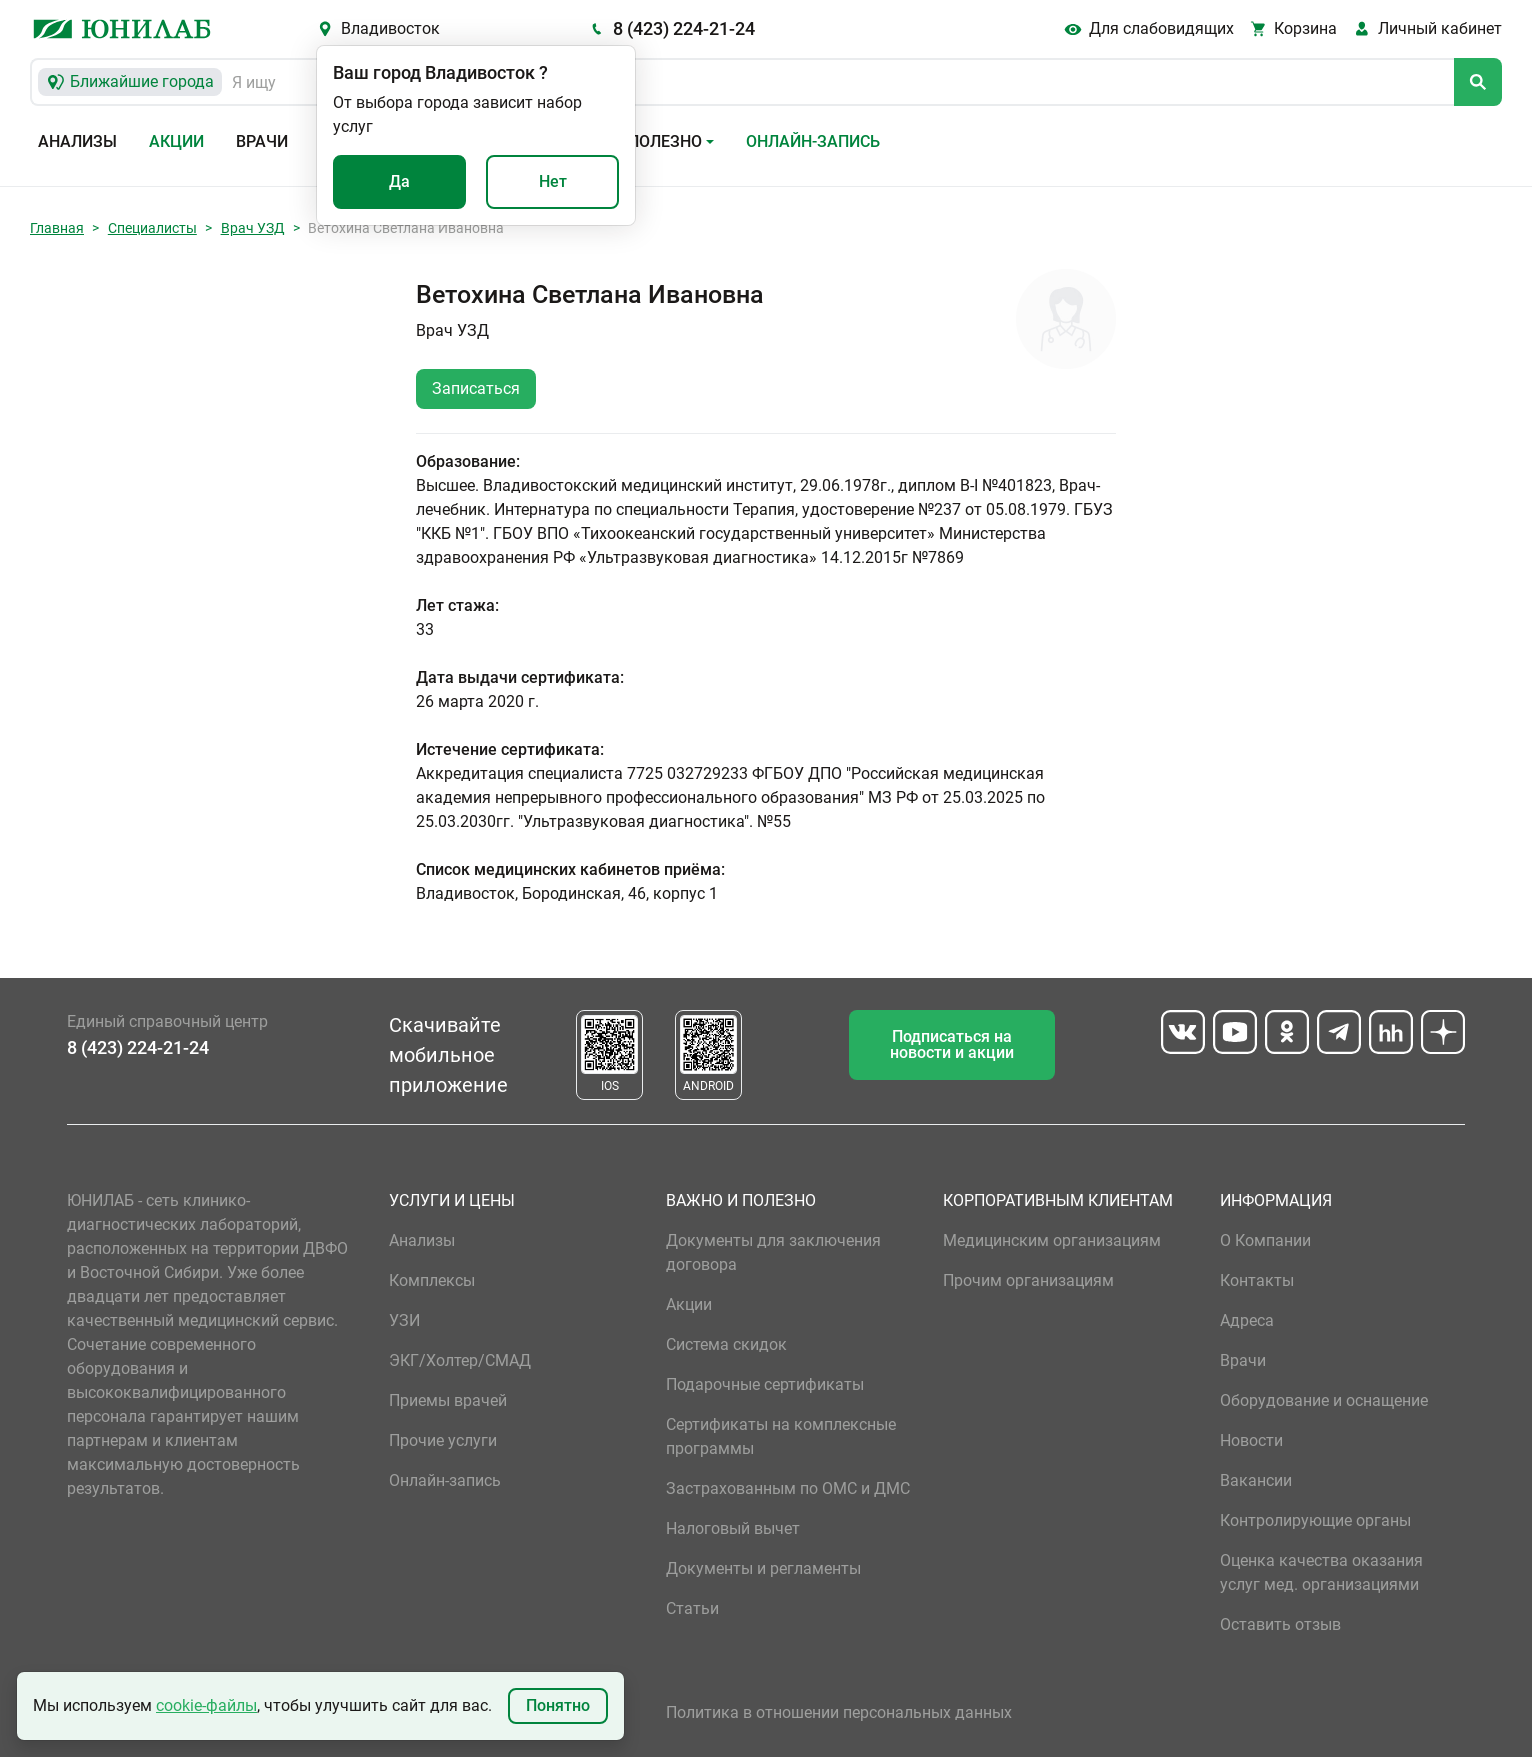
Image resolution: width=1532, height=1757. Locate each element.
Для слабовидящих (1161, 28)
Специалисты (152, 228)
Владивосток (390, 28)
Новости (1251, 1440)
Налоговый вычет (733, 1528)
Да (399, 181)
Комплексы (432, 1280)
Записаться (476, 388)
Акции (176, 141)
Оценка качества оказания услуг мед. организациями (1321, 1572)
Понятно (558, 1705)
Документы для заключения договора (773, 1252)
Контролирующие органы (1315, 1520)
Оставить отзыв (1280, 1624)
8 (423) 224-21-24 (684, 28)
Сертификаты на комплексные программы (781, 1436)
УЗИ (404, 1320)
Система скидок (726, 1344)
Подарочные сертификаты (765, 1384)
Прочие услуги (443, 1440)
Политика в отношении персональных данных (839, 1712)
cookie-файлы (206, 1705)
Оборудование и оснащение (1324, 1400)
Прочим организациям (1028, 1280)
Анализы (77, 141)
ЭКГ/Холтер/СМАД (460, 1360)
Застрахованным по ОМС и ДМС (788, 1488)
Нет (553, 181)
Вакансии (1256, 1480)
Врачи (262, 141)
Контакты (1257, 1280)
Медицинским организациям (1052, 1240)
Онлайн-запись (813, 141)
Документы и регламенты (763, 1568)
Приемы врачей (448, 1400)
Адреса (1247, 1320)
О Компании (1265, 1240)
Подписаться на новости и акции (952, 1044)
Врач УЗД (253, 228)
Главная (57, 228)
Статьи (692, 1608)
